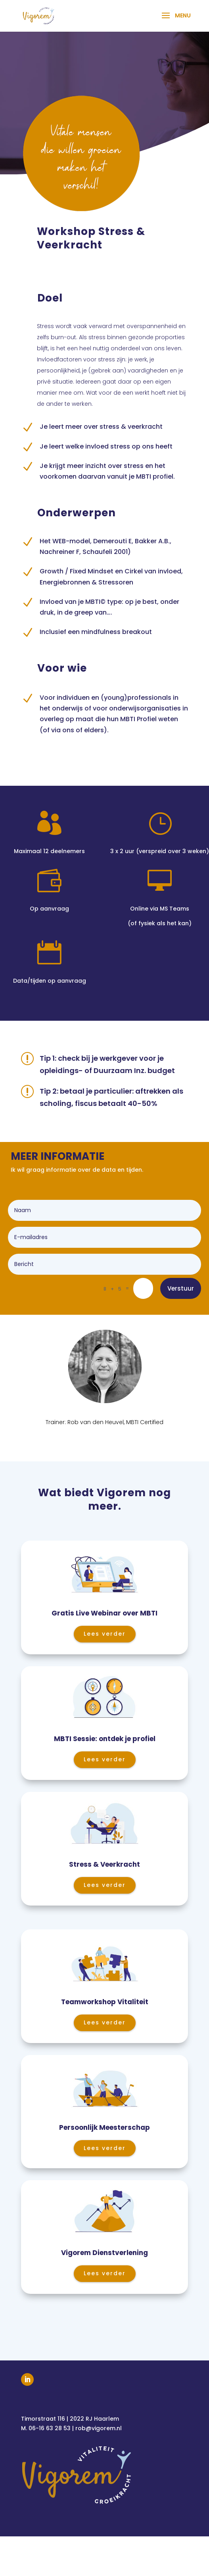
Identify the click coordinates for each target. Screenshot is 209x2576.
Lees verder (105, 1634)
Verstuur (180, 1288)
